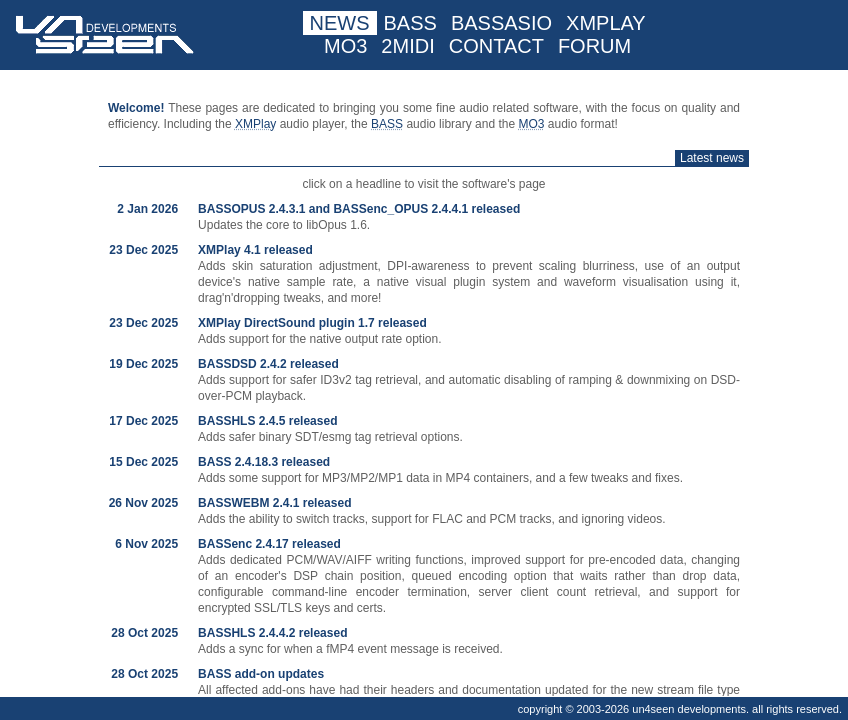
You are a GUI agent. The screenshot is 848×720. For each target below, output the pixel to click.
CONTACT (496, 46)
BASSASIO (501, 23)
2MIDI (407, 46)
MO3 (345, 46)
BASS (410, 23)
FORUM (594, 46)
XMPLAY (606, 23)
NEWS (340, 23)
